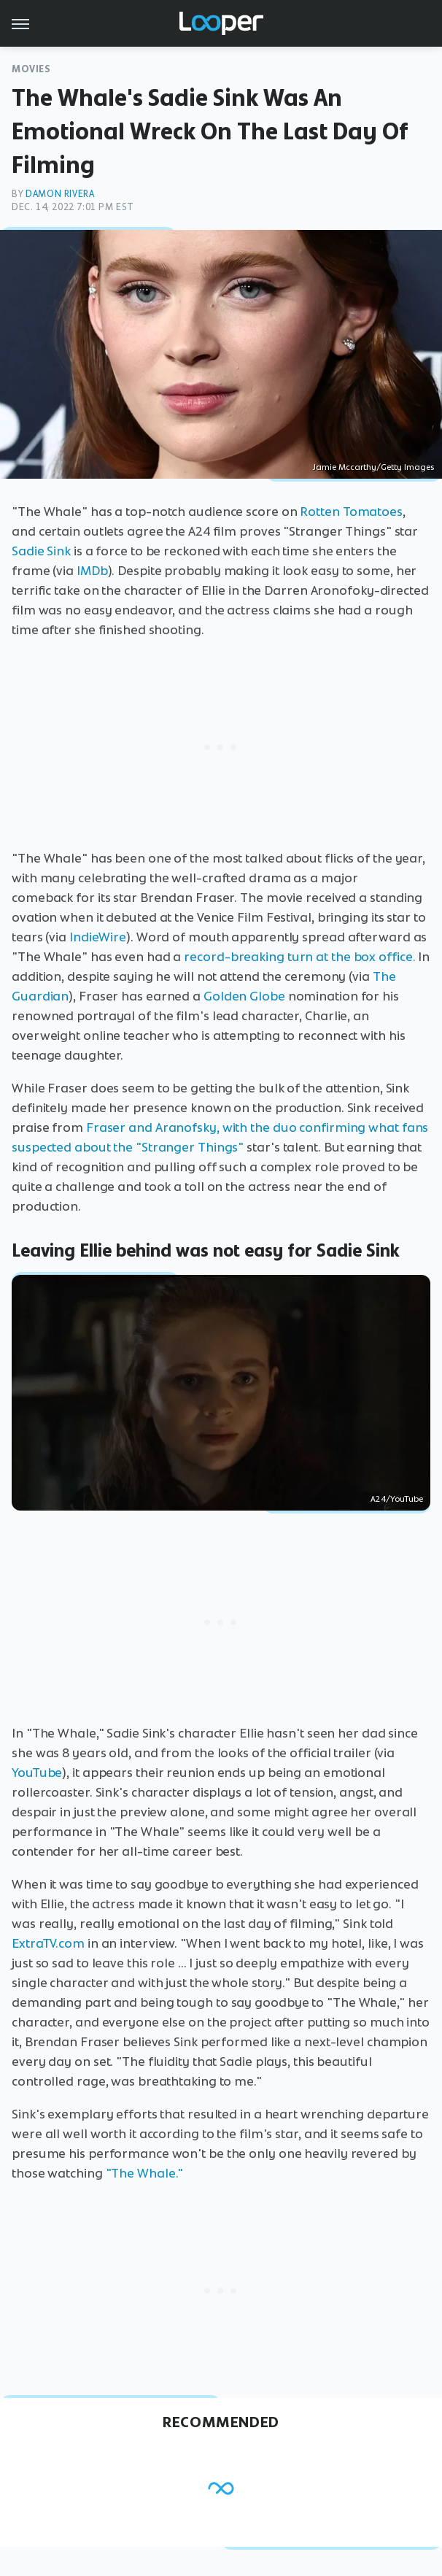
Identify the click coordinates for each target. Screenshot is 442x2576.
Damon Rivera (60, 194)
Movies (31, 69)
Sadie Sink (41, 551)
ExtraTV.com (48, 1943)
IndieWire (97, 937)
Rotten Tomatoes (351, 511)
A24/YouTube (397, 1499)
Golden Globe (244, 996)
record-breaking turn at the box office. (299, 956)
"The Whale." (145, 2173)
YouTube (37, 1772)
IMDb (92, 570)
